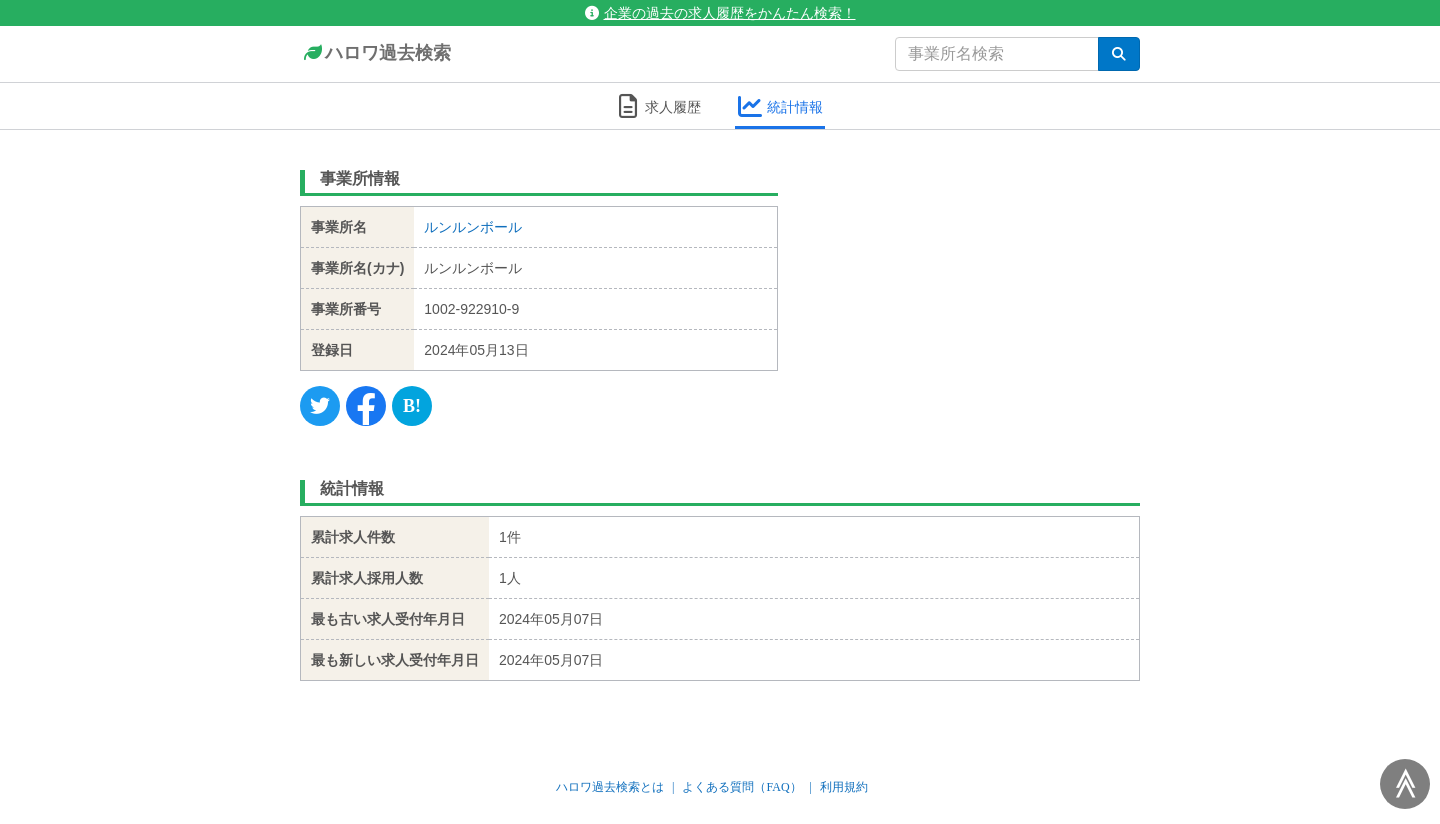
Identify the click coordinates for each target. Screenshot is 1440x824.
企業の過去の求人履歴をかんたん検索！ (720, 13)
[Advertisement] (974, 285)
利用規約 (844, 787)
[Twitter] (320, 406)
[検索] (1119, 54)
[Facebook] (366, 406)
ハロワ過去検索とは (610, 787)
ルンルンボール (473, 227)
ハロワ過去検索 (375, 54)
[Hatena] (412, 406)
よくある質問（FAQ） (741, 787)
